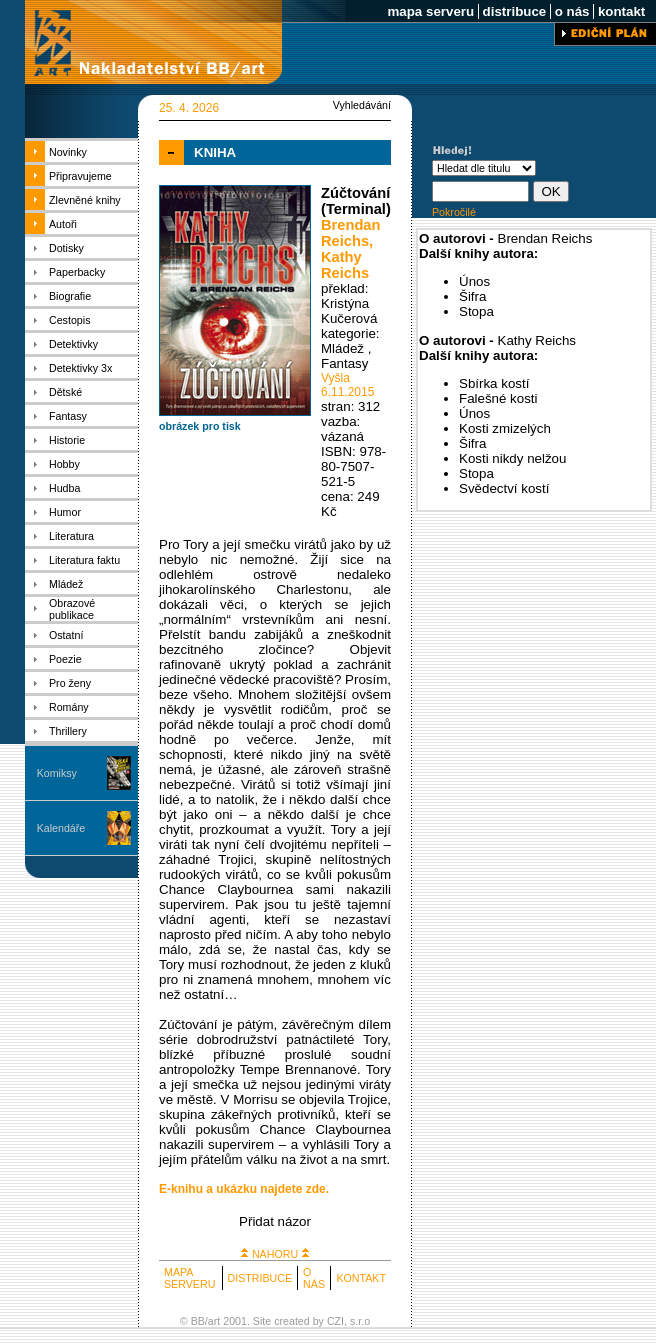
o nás (572, 11)
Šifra (472, 296)
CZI (335, 1321)
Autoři (63, 224)
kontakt (621, 11)
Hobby (64, 464)
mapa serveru (431, 11)
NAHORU (275, 1254)
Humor (65, 512)
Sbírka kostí (494, 383)
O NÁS (314, 1278)
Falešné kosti (498, 398)
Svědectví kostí (504, 488)
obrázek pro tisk (200, 426)
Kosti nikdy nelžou (512, 458)
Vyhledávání (362, 105)
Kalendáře (61, 828)
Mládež (66, 584)
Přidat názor (275, 1221)
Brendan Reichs (350, 233)
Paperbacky (77, 272)
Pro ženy (70, 683)
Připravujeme (80, 176)
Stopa (476, 311)
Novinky (68, 152)
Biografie (70, 296)
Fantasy (68, 416)
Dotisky (66, 248)
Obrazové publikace (72, 609)
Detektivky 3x (80, 368)
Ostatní (66, 635)
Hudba (64, 488)
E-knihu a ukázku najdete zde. (244, 1189)
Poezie (65, 659)
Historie (67, 440)
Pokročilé (454, 212)
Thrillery (68, 731)
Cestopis (69, 320)
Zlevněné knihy (85, 200)
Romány (69, 707)
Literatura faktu (84, 560)
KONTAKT (361, 1278)
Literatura (71, 536)
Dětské (65, 392)
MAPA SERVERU (189, 1278)
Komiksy (57, 773)
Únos (474, 281)
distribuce (514, 11)
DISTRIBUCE (260, 1278)
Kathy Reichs (345, 265)
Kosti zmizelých (505, 428)
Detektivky (73, 344)
